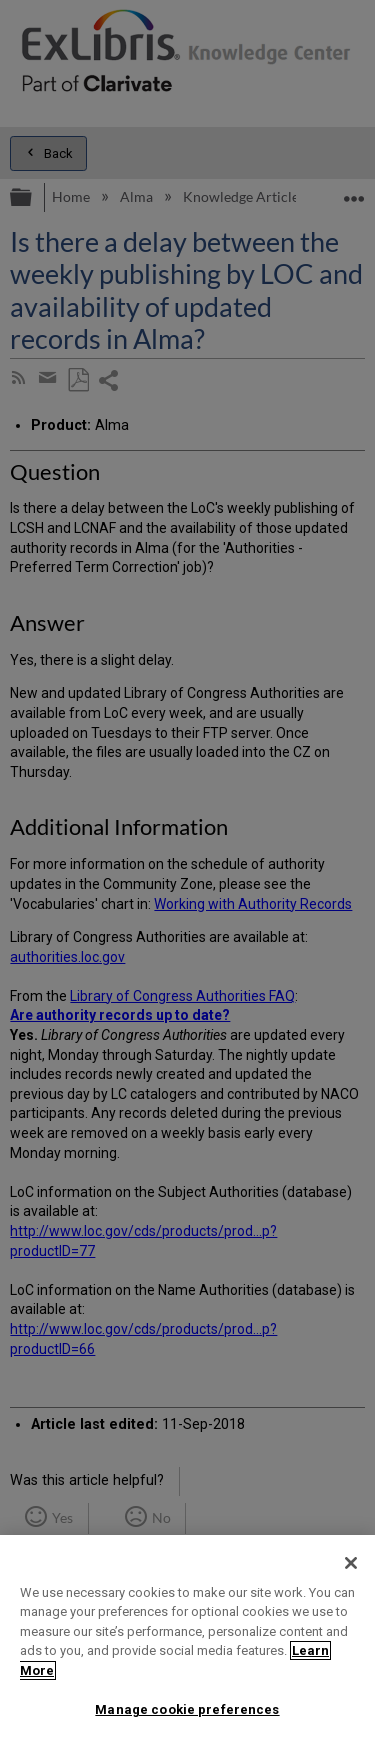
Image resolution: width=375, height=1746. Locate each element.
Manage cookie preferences (187, 1709)
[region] (187, 1640)
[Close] (351, 1563)
